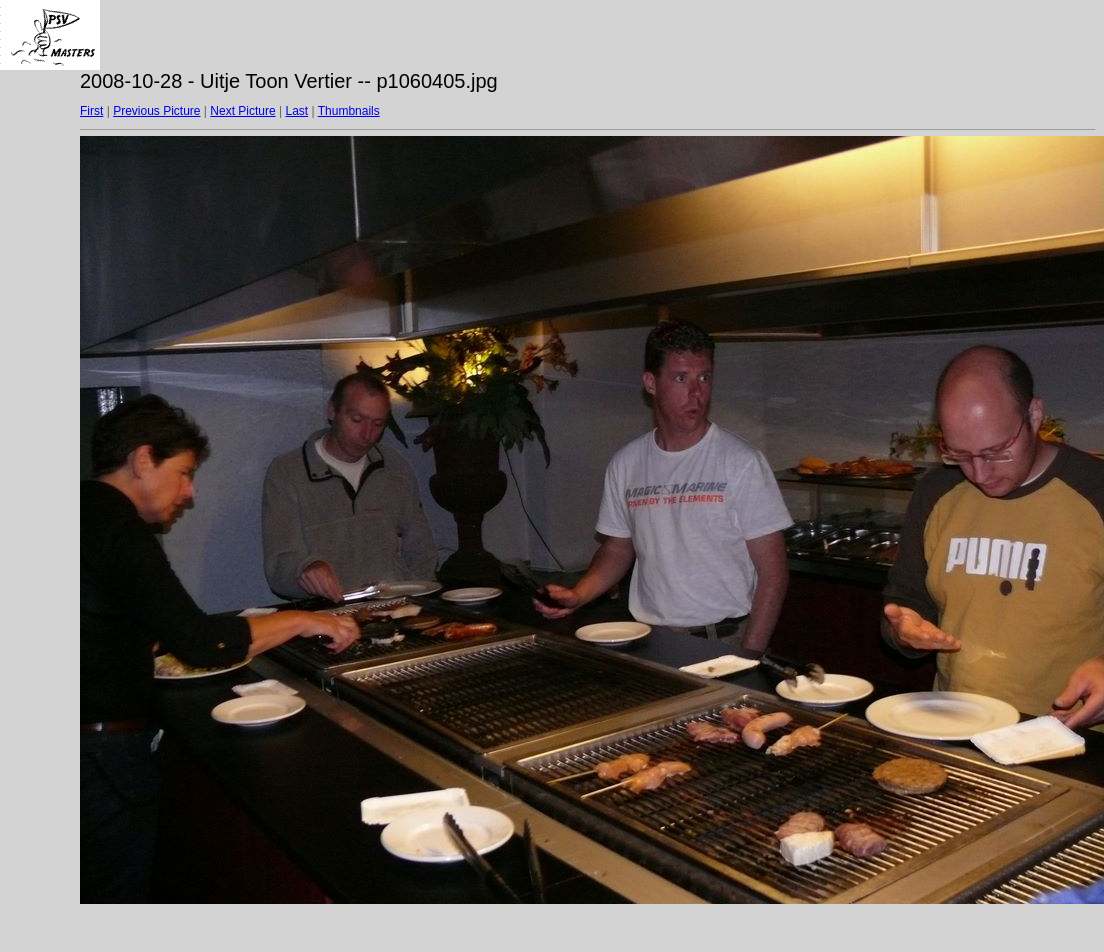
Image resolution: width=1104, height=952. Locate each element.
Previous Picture (156, 111)
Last (296, 111)
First (91, 111)
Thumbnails (349, 111)
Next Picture (242, 111)
